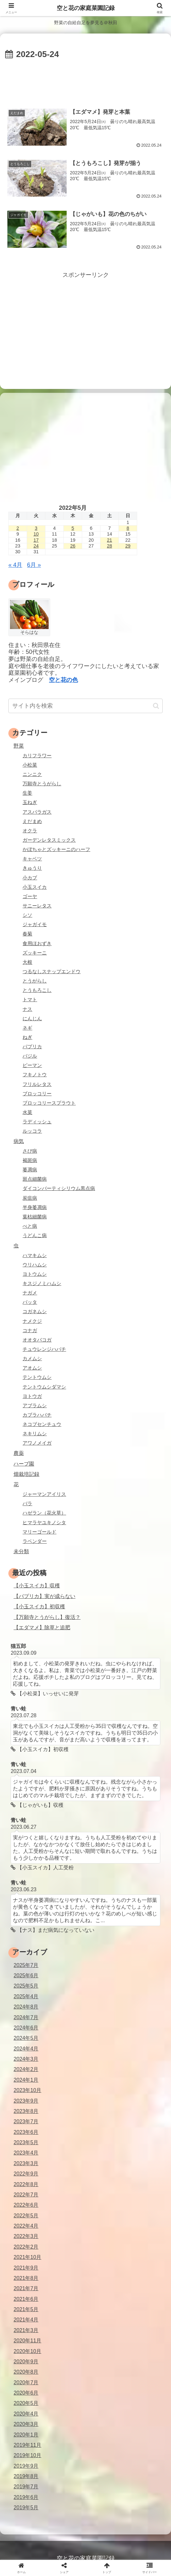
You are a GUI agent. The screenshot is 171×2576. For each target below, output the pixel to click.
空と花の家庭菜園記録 (86, 8)
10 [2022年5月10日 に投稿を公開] (36, 534)
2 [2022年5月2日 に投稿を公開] (17, 528)
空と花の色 (63, 680)
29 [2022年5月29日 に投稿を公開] (127, 545)
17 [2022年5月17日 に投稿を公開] (36, 540)
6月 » (34, 565)
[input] (85, 706)
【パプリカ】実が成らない (44, 1596)
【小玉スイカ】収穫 (37, 1585)
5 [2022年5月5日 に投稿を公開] (72, 528)
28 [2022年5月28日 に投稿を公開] (109, 545)
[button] (156, 706)
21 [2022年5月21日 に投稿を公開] (109, 540)
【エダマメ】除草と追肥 (42, 1627)
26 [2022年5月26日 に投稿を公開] (72, 545)
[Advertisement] (85, 81)
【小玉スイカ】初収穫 (39, 1606)
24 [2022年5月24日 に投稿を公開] (36, 545)
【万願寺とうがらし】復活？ (47, 1617)
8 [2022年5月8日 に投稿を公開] (128, 528)
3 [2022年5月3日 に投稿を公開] (36, 528)
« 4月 (15, 565)
